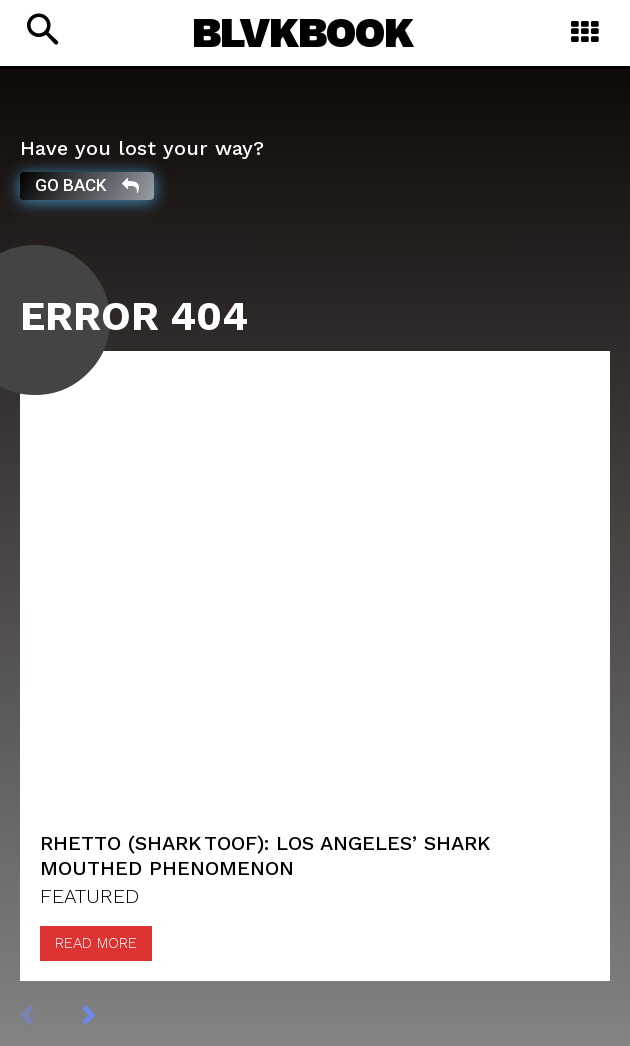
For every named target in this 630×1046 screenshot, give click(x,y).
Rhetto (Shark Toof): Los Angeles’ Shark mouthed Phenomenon (265, 855)
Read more (96, 943)
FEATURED (89, 896)
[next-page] (109, 1013)
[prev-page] (47, 1013)
